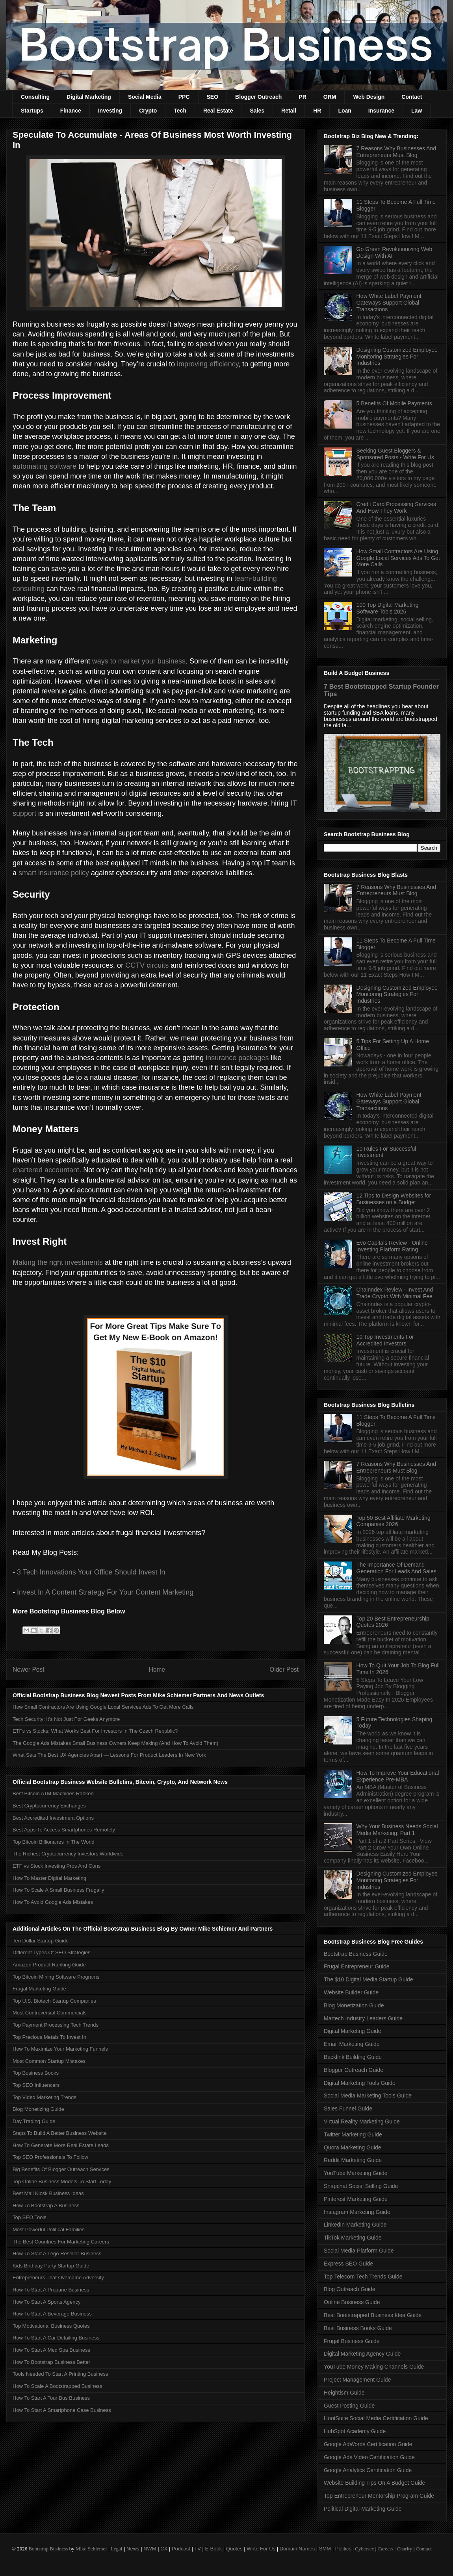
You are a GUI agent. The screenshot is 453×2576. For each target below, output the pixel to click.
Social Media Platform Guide (359, 2250)
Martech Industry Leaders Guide (363, 2018)
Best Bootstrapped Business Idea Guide (372, 2315)
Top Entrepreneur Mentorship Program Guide (379, 2496)
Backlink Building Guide (353, 2057)
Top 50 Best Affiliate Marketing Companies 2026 (393, 1521)
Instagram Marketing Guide (357, 2212)
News (132, 2549)
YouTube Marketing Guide (356, 2173)
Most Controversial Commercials (50, 2013)
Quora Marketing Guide (352, 2147)
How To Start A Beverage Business (52, 2314)
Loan (344, 110)
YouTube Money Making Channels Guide (374, 2366)
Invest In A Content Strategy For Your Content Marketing (105, 1592)
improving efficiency (207, 364)
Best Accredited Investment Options (53, 1818)
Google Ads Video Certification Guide (369, 2457)
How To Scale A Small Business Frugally (58, 1890)
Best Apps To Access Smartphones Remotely (64, 1830)
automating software (44, 466)
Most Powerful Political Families (49, 2229)
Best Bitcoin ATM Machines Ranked (53, 1793)
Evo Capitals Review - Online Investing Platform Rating (392, 1246)
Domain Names (297, 2549)
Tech (180, 110)
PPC (184, 97)
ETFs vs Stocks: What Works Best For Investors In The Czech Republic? (95, 1731)
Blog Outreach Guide (349, 2289)
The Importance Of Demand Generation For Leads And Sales (396, 1567)
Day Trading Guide (34, 2121)
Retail (288, 110)
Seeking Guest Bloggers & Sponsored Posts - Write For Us (395, 453)
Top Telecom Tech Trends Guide (363, 2276)
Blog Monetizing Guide (38, 2109)
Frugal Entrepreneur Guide (357, 1966)
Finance (70, 110)
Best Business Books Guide (358, 2328)
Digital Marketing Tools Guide (359, 2083)
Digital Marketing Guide (352, 2031)
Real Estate (218, 110)
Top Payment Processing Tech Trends (55, 2025)
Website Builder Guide (351, 1992)
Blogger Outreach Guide (353, 2070)
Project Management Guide (357, 2379)
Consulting (35, 97)
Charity (404, 2549)
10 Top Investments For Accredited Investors (385, 1340)
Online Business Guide (352, 2302)
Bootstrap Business (48, 2549)
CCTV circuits (147, 965)
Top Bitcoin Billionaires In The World (54, 1842)
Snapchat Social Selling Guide (361, 2186)
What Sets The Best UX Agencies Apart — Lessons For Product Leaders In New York (109, 1755)
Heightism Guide (344, 2392)
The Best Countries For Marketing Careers (61, 2242)
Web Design (368, 97)
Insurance (381, 110)
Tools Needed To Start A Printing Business (60, 2374)
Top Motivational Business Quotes (51, 2326)
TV (197, 2549)
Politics (343, 2549)
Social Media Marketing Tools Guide (368, 2095)
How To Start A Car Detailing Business (56, 2338)
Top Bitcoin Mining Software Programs (56, 1977)
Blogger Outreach (258, 97)
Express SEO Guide (348, 2263)
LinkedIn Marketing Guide (355, 2224)
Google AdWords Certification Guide (368, 2444)
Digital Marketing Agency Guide (362, 2354)
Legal (117, 2549)
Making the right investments (58, 1262)
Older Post (284, 1669)
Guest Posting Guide (349, 2405)
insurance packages (237, 1058)
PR (302, 97)
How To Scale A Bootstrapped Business (57, 2386)
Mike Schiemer (91, 2549)
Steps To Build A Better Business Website (60, 2133)
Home (157, 1669)
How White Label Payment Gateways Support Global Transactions (388, 302)
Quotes (234, 2549)
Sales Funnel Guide (348, 2108)
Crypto (148, 110)
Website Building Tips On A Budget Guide (374, 2483)
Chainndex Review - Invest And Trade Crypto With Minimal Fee (394, 1292)
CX (163, 2549)
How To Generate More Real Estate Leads (61, 2145)
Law (416, 110)
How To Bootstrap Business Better (51, 2362)
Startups (32, 110)
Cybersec (364, 2549)
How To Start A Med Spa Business (51, 2350)
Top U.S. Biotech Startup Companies (54, 2001)
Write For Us (261, 2549)
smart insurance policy (54, 873)
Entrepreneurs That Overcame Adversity (58, 2277)
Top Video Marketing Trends (44, 2097)
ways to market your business (139, 661)
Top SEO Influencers (36, 2085)
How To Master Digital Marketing (49, 1878)
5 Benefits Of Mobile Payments (394, 403)
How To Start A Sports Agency (46, 2302)
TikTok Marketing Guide (353, 2237)
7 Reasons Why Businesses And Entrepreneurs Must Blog (396, 151)
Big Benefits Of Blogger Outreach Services (61, 2169)
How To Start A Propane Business (51, 2290)
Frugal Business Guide (352, 2341)
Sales (257, 110)
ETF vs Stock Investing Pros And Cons (56, 1866)
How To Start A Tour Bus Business (51, 2398)
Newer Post (29, 1669)
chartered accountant (46, 1170)
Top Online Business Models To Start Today (62, 2181)
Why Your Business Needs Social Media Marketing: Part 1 (397, 1829)
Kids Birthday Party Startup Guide (51, 2266)
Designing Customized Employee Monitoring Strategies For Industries (397, 356)
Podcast (181, 2549)
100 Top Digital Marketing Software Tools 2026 (387, 608)
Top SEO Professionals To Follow (50, 2157)
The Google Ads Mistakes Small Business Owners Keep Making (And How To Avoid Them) (115, 1743)
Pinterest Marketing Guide (356, 2199)
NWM (149, 2549)
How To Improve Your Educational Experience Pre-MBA (397, 1776)
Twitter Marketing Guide (353, 2134)
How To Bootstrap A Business (46, 2205)
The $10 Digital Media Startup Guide (368, 1979)
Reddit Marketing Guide (353, 2160)
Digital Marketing (89, 97)
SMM (325, 2549)
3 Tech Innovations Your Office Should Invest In (91, 1572)
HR (317, 110)
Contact (411, 97)
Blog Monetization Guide (354, 2005)
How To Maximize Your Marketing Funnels (60, 2049)
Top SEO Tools (29, 2217)
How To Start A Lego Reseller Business (57, 2253)
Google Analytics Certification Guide (368, 2470)
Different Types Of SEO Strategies (52, 1952)
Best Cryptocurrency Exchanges (49, 1806)
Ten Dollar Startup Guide (41, 1941)
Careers (386, 2549)
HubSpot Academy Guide (355, 2431)
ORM (329, 97)
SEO (213, 97)
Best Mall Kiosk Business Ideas (48, 2193)
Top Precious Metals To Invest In (49, 2037)
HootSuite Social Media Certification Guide (376, 2418)
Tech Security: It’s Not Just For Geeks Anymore (66, 1719)
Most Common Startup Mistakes (49, 2061)
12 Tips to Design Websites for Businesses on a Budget (393, 1198)
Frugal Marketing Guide (39, 1989)
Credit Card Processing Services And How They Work (396, 507)
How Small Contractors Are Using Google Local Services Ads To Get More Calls (103, 1707)
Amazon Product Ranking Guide (49, 1965)
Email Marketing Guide (352, 2044)
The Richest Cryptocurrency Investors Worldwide (68, 1854)
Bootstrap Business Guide (356, 1954)
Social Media (145, 97)
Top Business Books (36, 2073)
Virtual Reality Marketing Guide (362, 2121)
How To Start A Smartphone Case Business (62, 2410)
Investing (110, 110)
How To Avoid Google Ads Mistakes (53, 1902)
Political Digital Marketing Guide (363, 2509)
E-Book (213, 2549)
